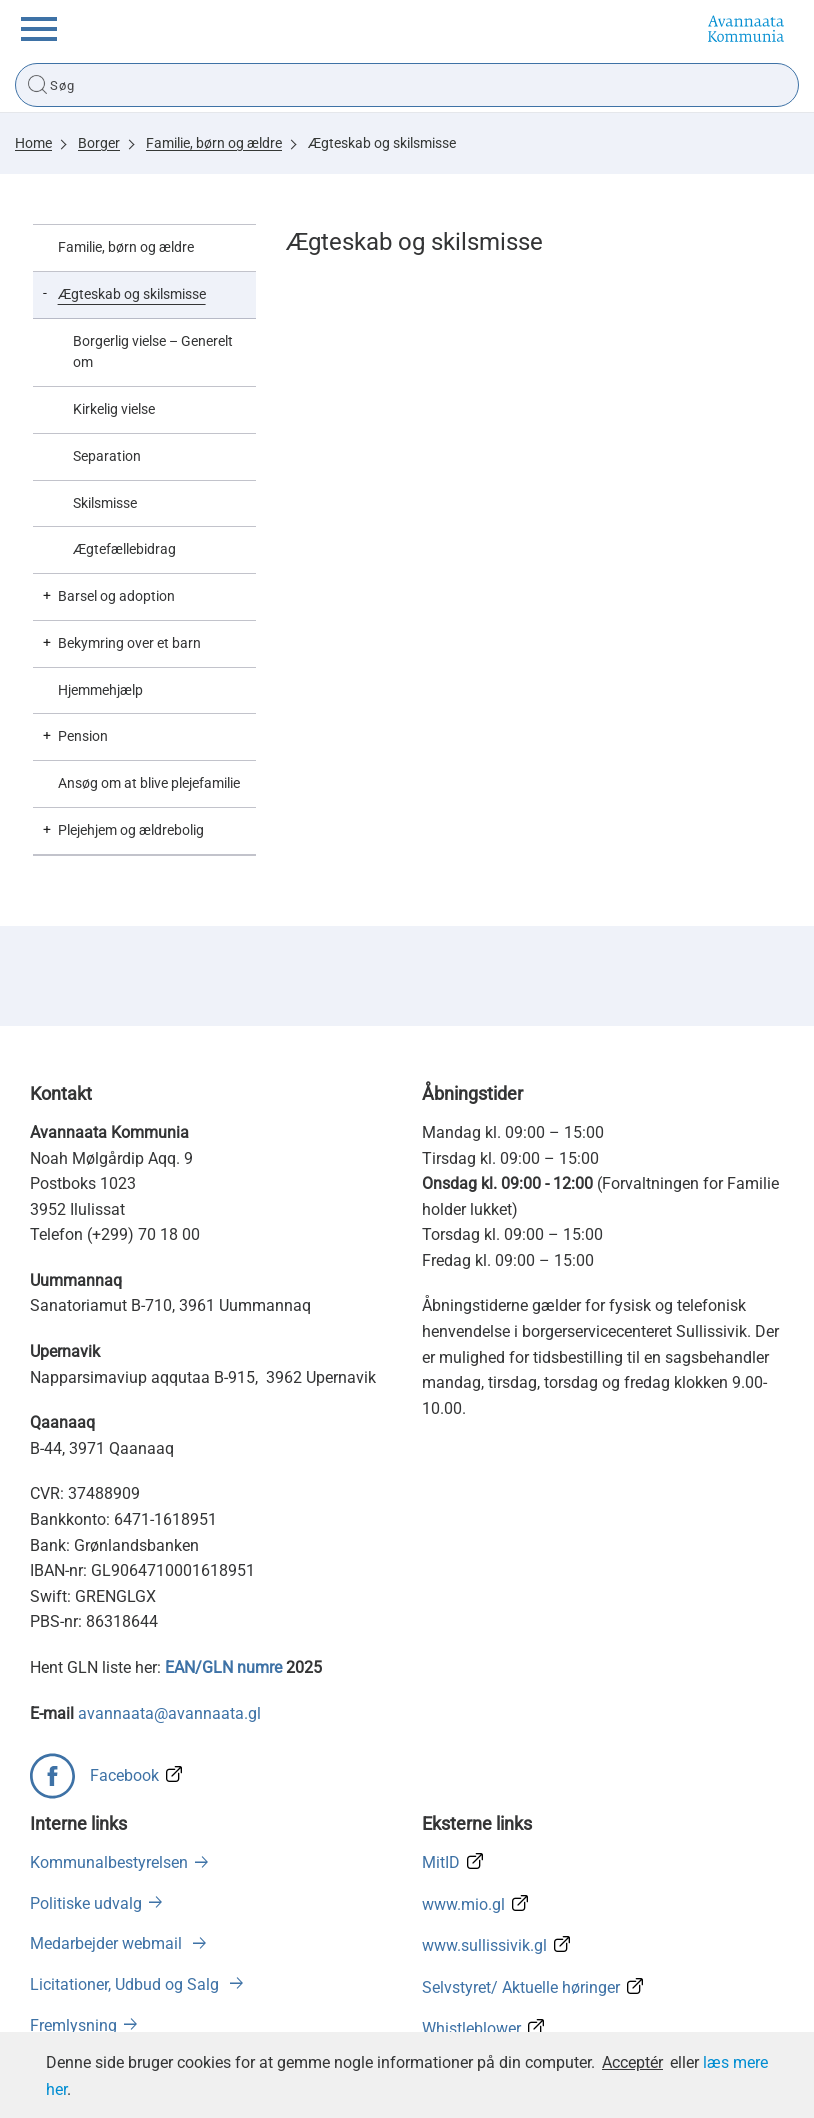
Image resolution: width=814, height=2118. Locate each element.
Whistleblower (471, 2028)
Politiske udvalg (86, 1903)
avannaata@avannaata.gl (169, 1713)
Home (33, 143)
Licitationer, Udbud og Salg (126, 1984)
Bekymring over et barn (129, 643)
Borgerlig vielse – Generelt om (153, 352)
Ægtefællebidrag (124, 549)
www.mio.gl (463, 1904)
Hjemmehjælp (100, 690)
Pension (83, 736)
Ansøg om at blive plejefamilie (149, 783)
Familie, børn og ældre (214, 143)
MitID (441, 1862)
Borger (99, 143)
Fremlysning (73, 2025)
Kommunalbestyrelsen (109, 1862)
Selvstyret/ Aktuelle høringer (521, 1987)
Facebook (124, 1775)
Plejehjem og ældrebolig (131, 830)
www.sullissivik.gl (484, 1945)
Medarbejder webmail (108, 1943)
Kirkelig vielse (114, 409)
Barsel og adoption (116, 596)
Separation (107, 456)
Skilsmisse (105, 503)
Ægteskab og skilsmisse (382, 143)
